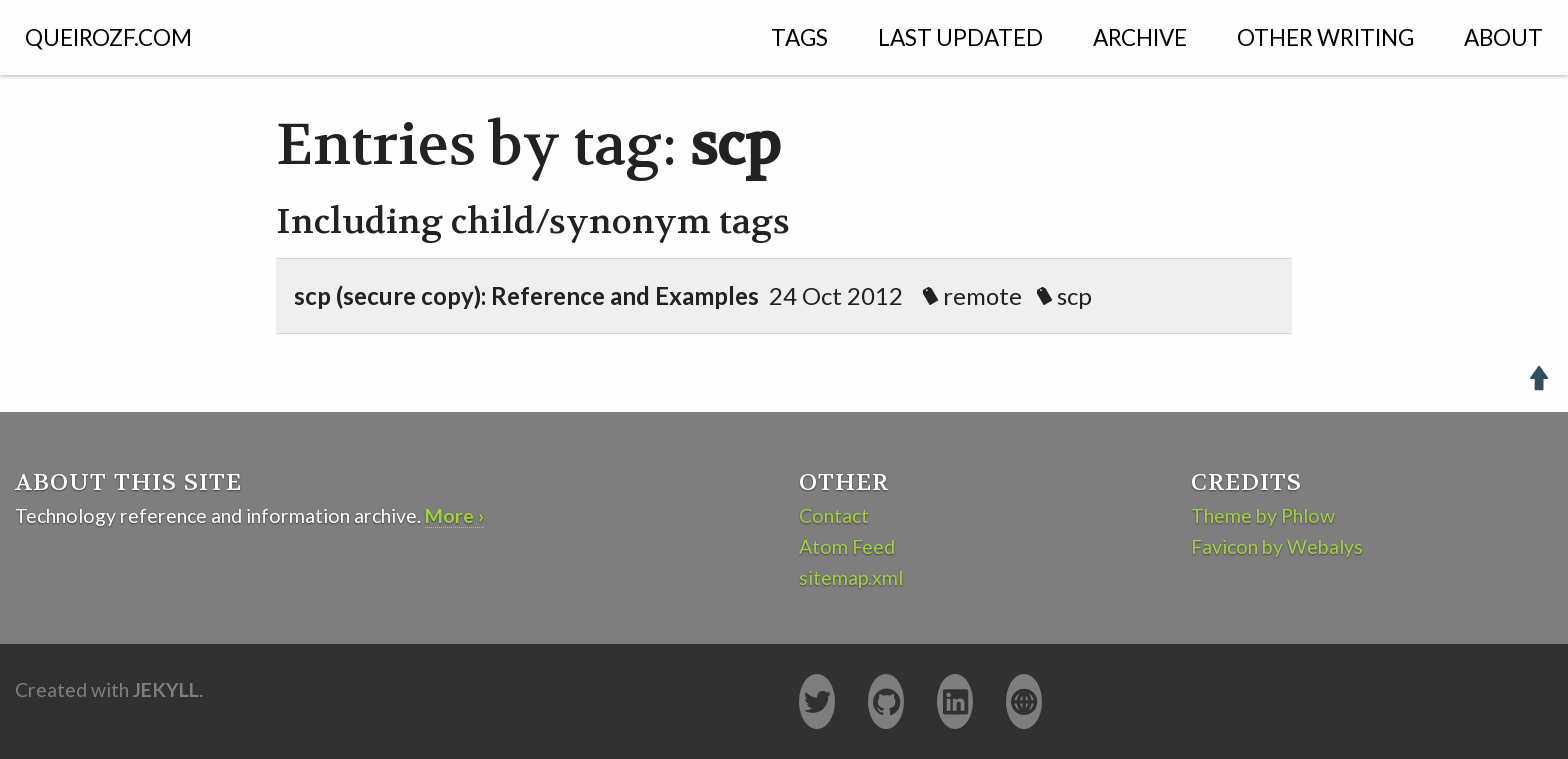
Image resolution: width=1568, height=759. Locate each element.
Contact (834, 515)
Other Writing (1325, 37)
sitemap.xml (851, 577)
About (1503, 37)
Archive (1140, 37)
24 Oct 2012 (708, 295)
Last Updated (960, 37)
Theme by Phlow (1263, 515)
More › (454, 515)
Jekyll (166, 689)
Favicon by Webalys (1277, 546)
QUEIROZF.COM (108, 37)
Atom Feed (847, 546)
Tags (799, 37)
